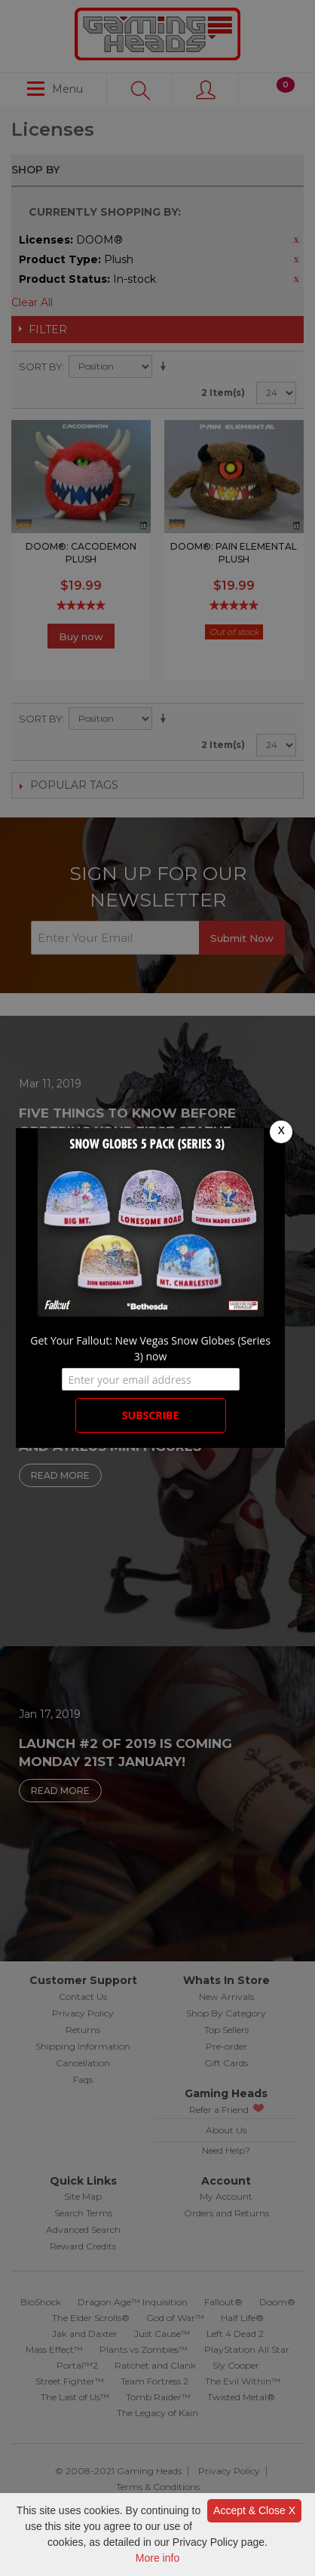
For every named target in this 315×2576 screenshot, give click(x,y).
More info (157, 2558)
